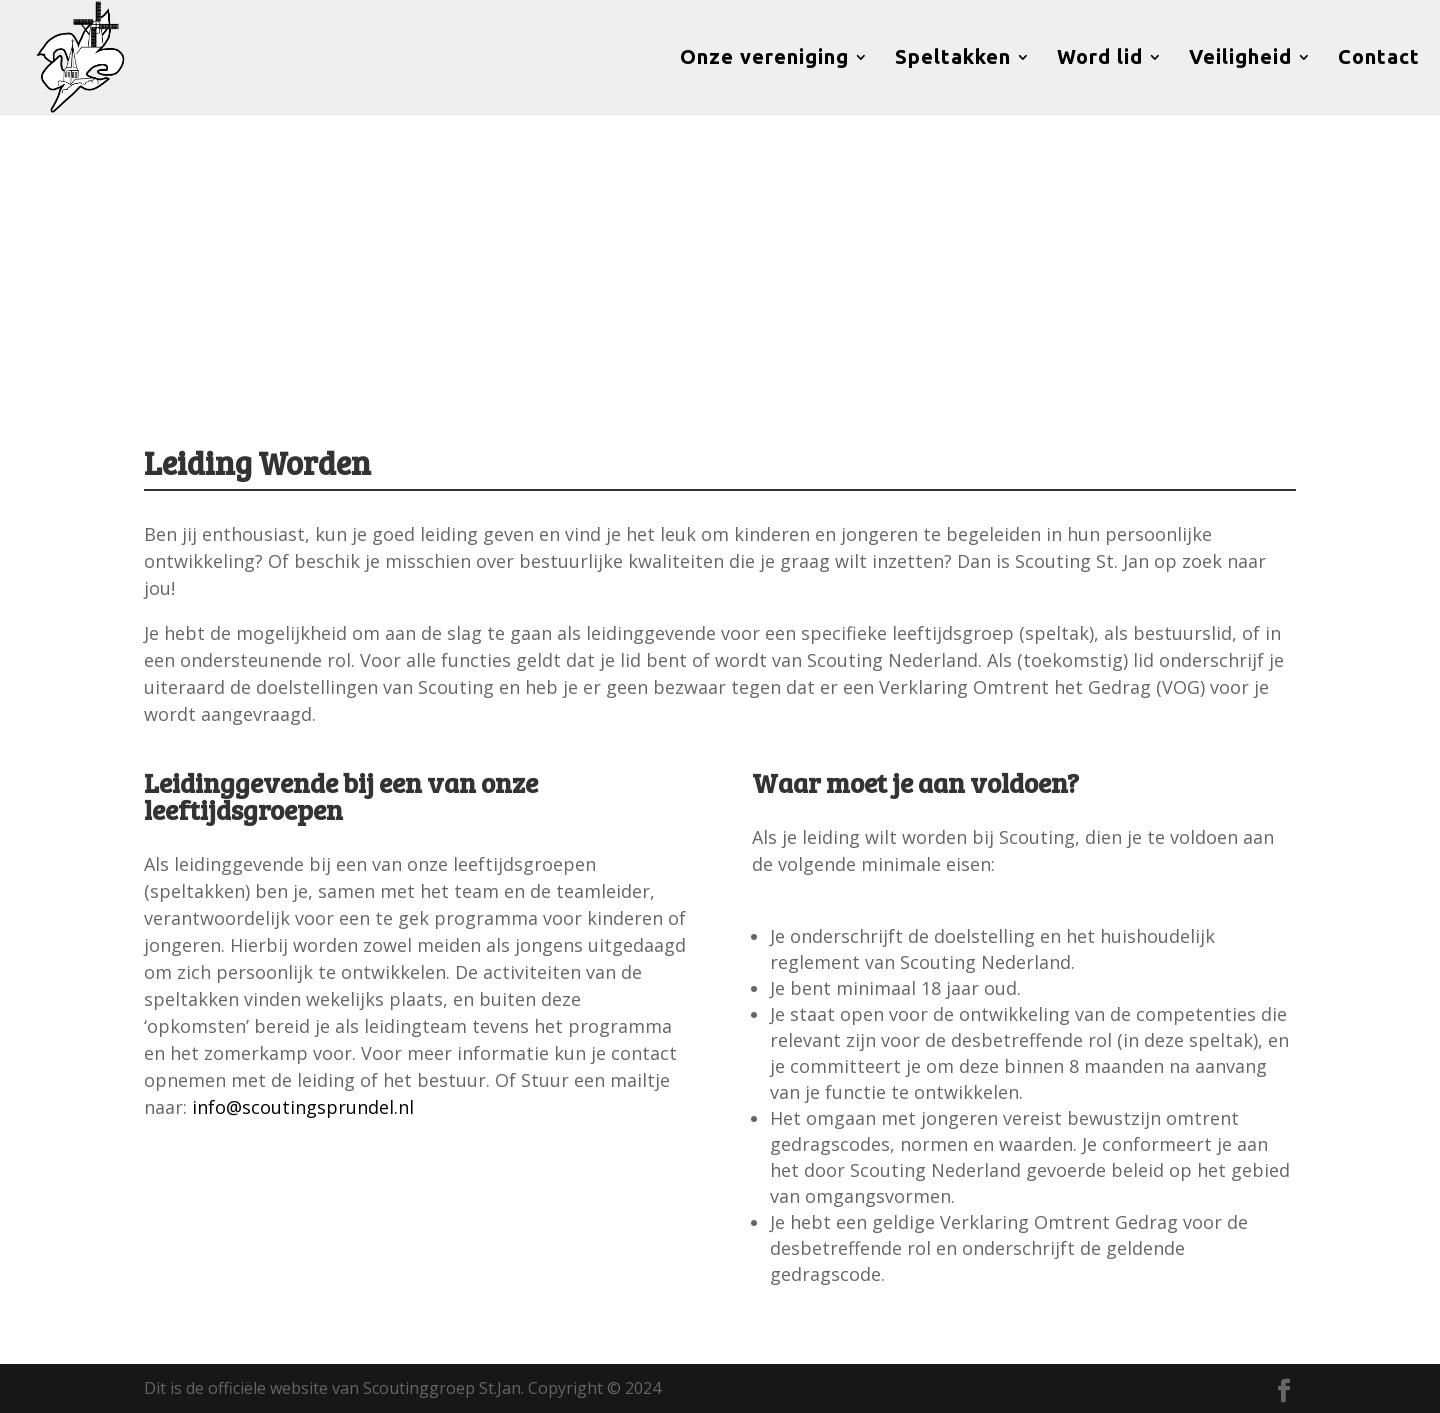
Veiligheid (1240, 59)
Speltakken (953, 59)
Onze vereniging (764, 59)
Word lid (1100, 59)
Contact (1379, 59)
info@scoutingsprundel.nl (303, 1107)
